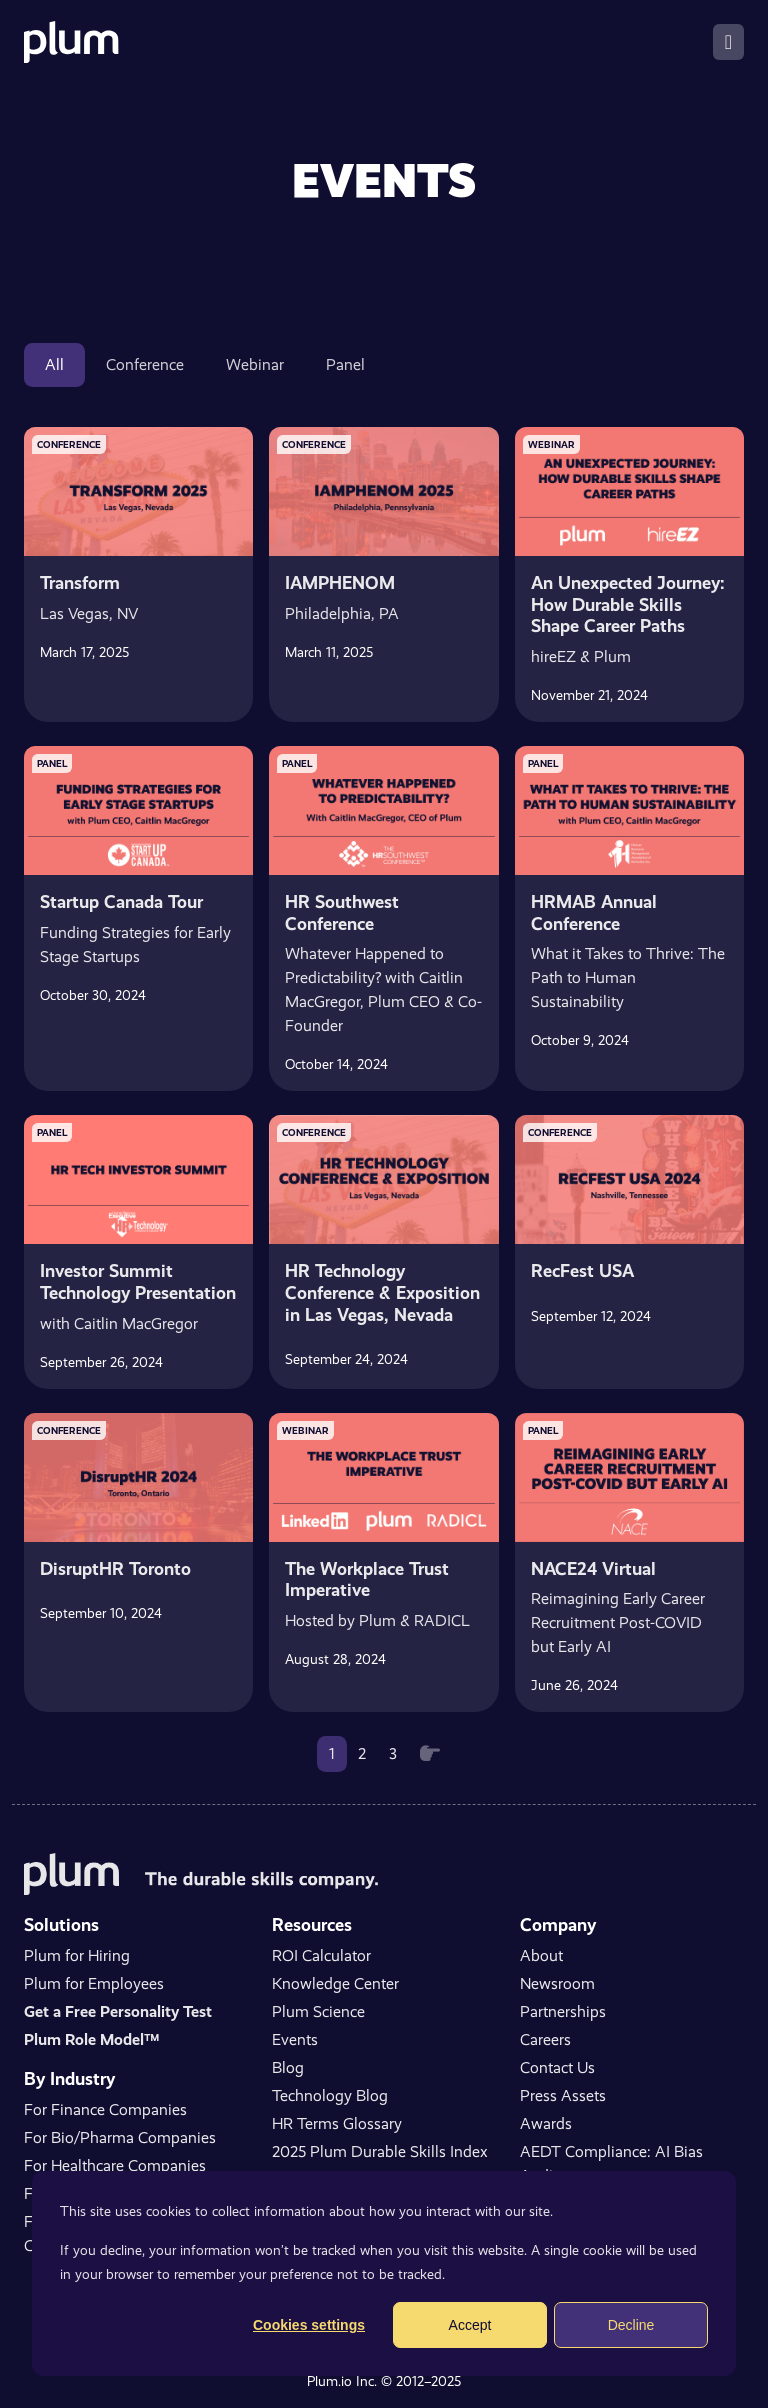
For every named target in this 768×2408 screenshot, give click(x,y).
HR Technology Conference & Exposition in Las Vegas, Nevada (382, 1292)
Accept (470, 2325)
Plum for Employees (94, 1983)
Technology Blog (330, 2095)
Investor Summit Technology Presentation (138, 1281)
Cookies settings (309, 2325)
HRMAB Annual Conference (594, 912)
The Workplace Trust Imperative (367, 1579)
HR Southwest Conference (342, 912)
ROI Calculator (321, 1955)
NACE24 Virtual (593, 1568)
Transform (80, 582)
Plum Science (318, 2011)
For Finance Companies (105, 2109)
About (541, 1955)
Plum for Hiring (77, 1955)
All (54, 364)
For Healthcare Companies (115, 2165)
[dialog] (384, 2273)
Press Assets (563, 2095)
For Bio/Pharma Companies (120, 2137)
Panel (345, 364)
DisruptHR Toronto (115, 1568)
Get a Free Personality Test (118, 2011)
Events (295, 2039)
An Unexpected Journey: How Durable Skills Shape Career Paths (628, 604)
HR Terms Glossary (337, 2123)
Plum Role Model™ (91, 2039)
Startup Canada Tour (121, 901)
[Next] (430, 1754)
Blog (288, 2067)
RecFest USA (582, 1270)
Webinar (255, 364)
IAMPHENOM (340, 582)
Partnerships (563, 2011)
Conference (145, 364)
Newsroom (557, 1983)
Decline (631, 2325)
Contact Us (557, 2067)
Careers (545, 2039)
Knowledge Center (335, 1983)
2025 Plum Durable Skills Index (380, 2151)
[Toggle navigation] (728, 42)
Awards (546, 2123)
